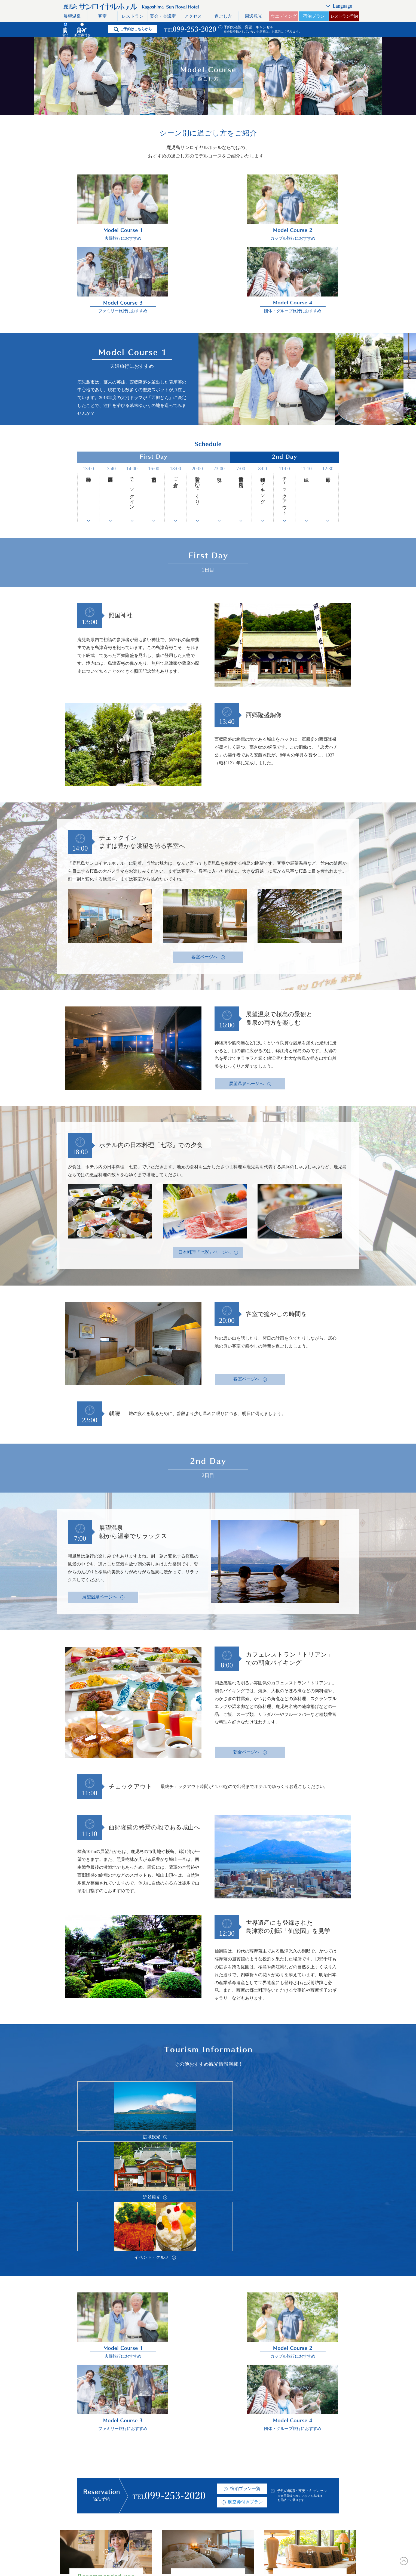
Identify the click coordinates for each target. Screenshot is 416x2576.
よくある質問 (223, 2465)
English (322, 2465)
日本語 (322, 2455)
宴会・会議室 (163, 16)
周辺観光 (253, 16)
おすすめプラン (225, 2497)
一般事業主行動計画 (275, 2497)
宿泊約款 (219, 2508)
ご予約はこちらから (136, 29)
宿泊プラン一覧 (245, 2192)
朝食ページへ (246, 1665)
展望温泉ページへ (246, 996)
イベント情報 (223, 2487)
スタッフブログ (271, 2455)
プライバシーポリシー (278, 2487)
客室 (102, 16)
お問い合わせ (269, 2465)
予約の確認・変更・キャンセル (248, 27)
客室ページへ (204, 870)
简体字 (322, 2487)
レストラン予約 (344, 16)
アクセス (193, 16)
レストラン (132, 16)
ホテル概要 (221, 2455)
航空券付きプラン (245, 2206)
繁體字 (322, 2476)
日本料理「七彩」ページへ (204, 1165)
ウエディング (284, 16)
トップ (93, 2455)
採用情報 (219, 2476)
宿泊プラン (314, 16)
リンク (262, 2476)
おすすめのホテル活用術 (166, 2497)
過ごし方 (223, 16)
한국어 (322, 2497)
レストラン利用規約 (106, 2508)
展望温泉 (72, 16)
